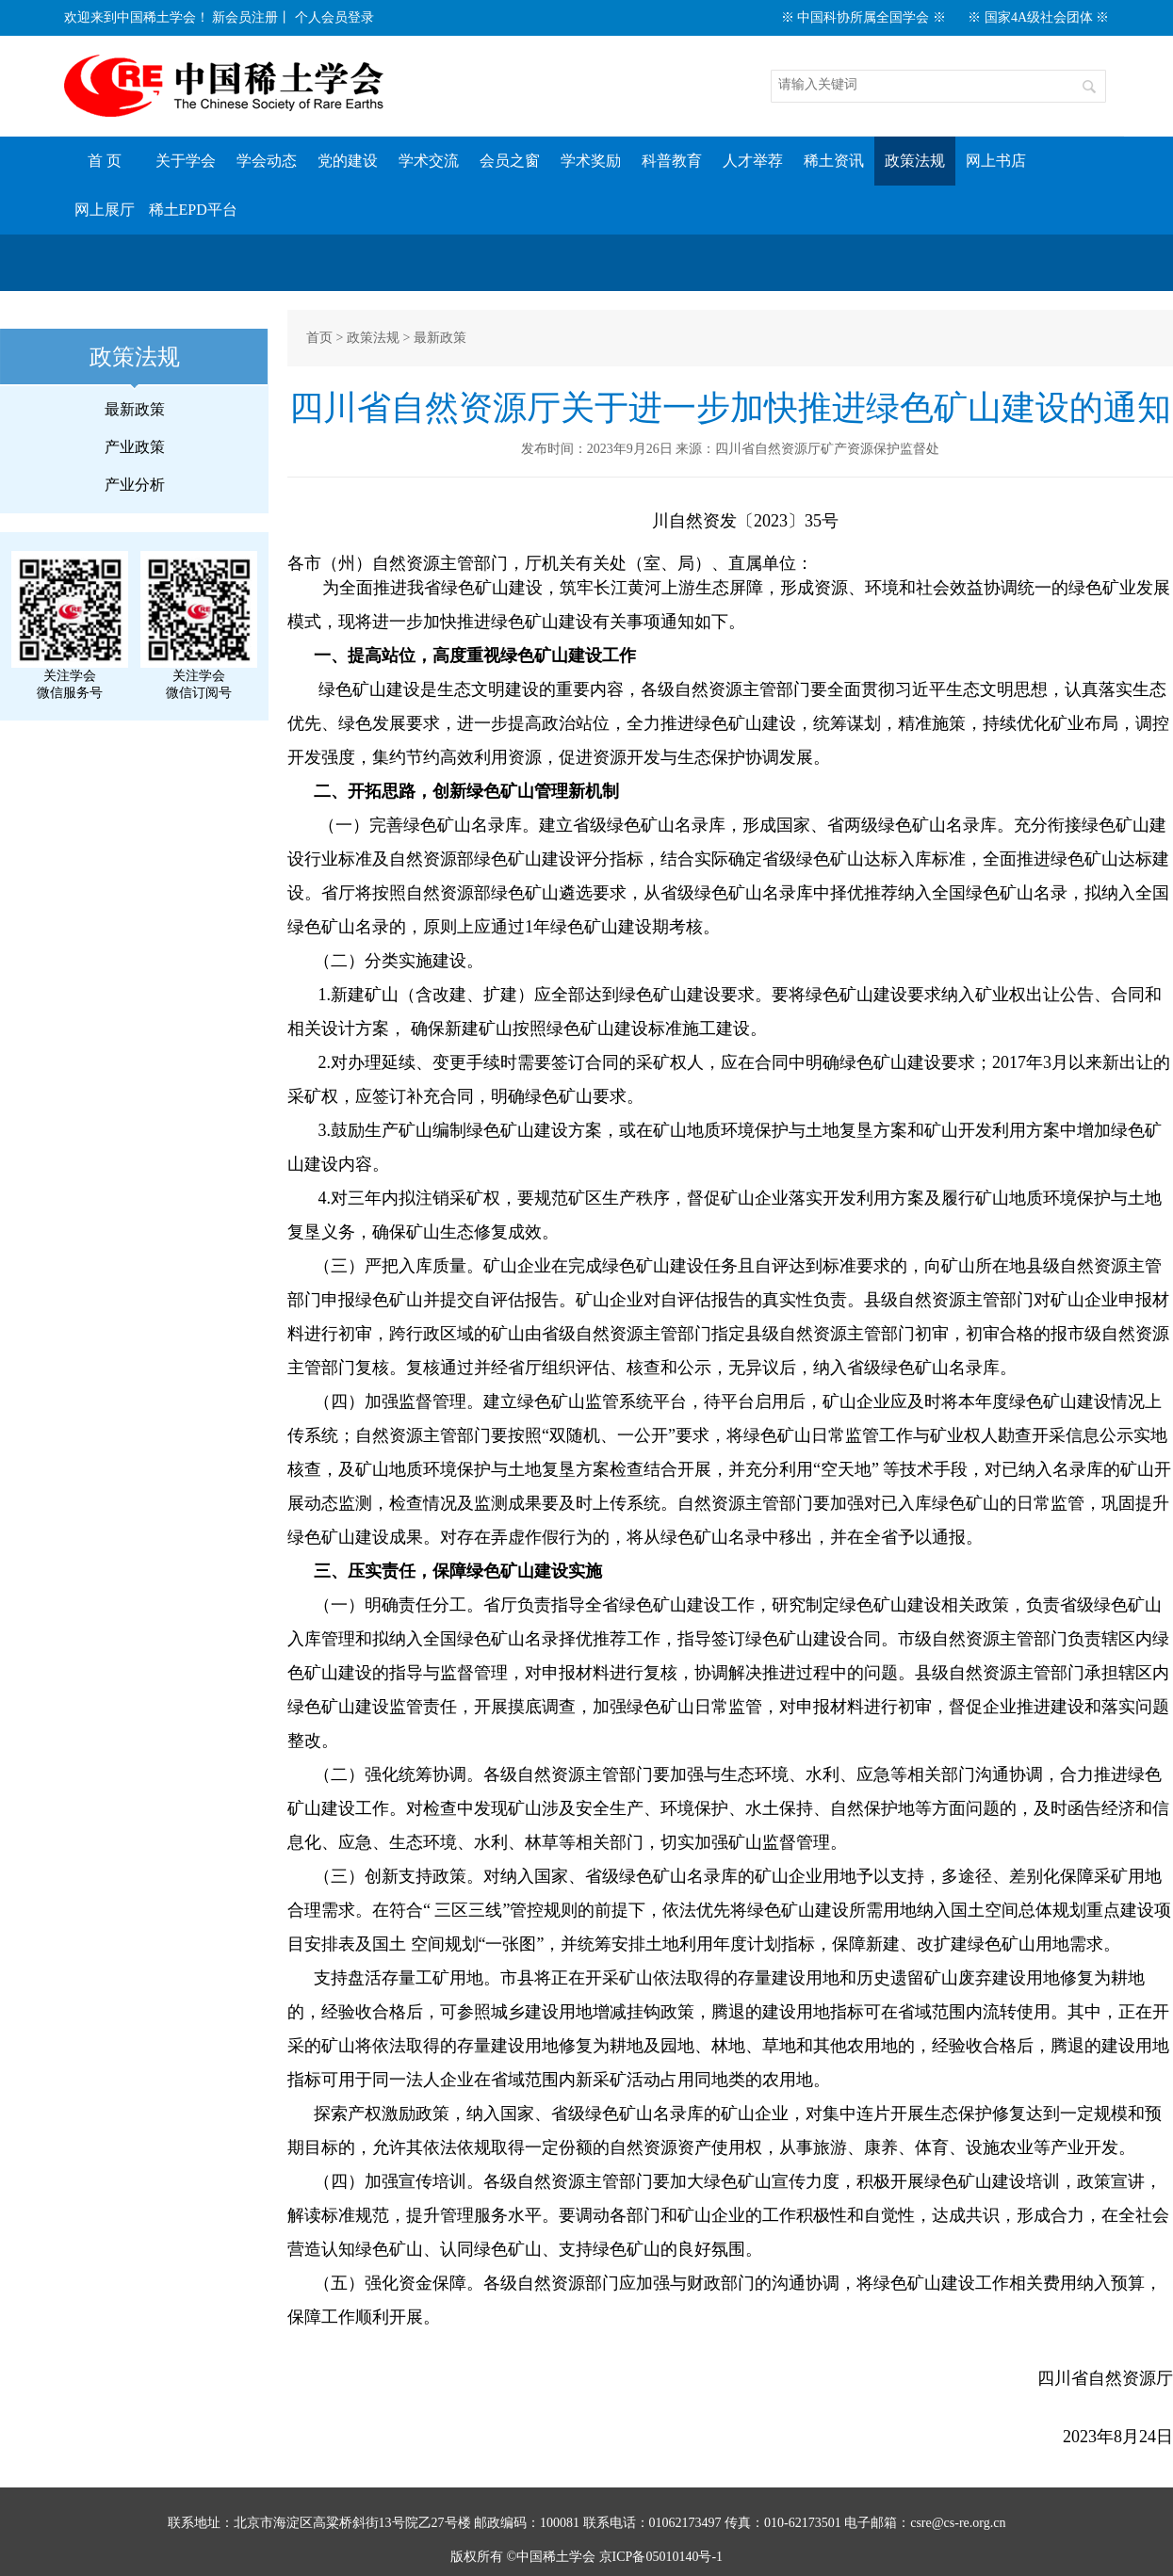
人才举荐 (753, 161)
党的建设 (348, 161)
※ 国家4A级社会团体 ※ (1038, 17)
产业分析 (135, 485)
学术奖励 (591, 161)
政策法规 (915, 161)
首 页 (105, 161)
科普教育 (672, 161)
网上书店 (996, 161)
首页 (319, 338)
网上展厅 (104, 210)
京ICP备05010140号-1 (661, 2557)
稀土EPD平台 (193, 210)
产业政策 (135, 447)
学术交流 (429, 161)
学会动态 (266, 161)
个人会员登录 (334, 17)
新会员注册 (245, 17)
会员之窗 (510, 161)
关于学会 (185, 161)
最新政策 (135, 409)
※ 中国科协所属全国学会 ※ (863, 17)
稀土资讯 (834, 161)
